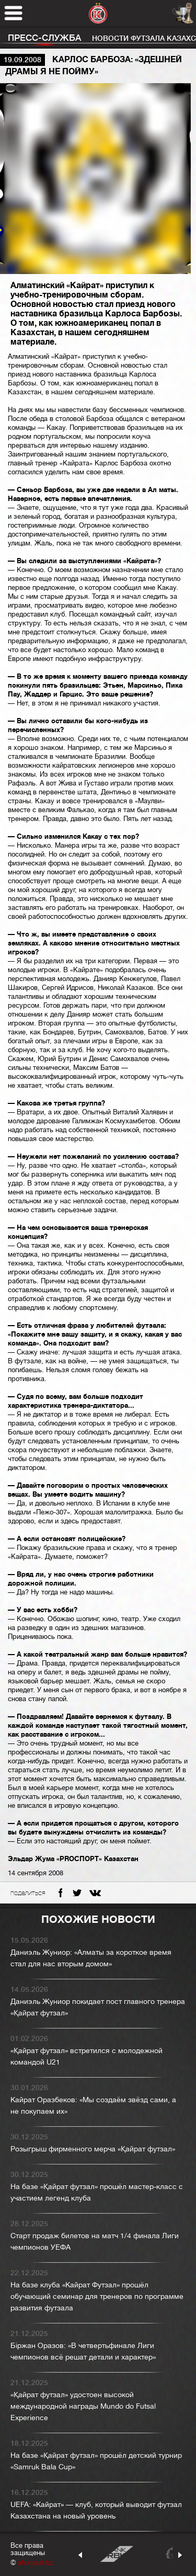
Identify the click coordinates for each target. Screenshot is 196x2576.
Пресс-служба (44, 38)
